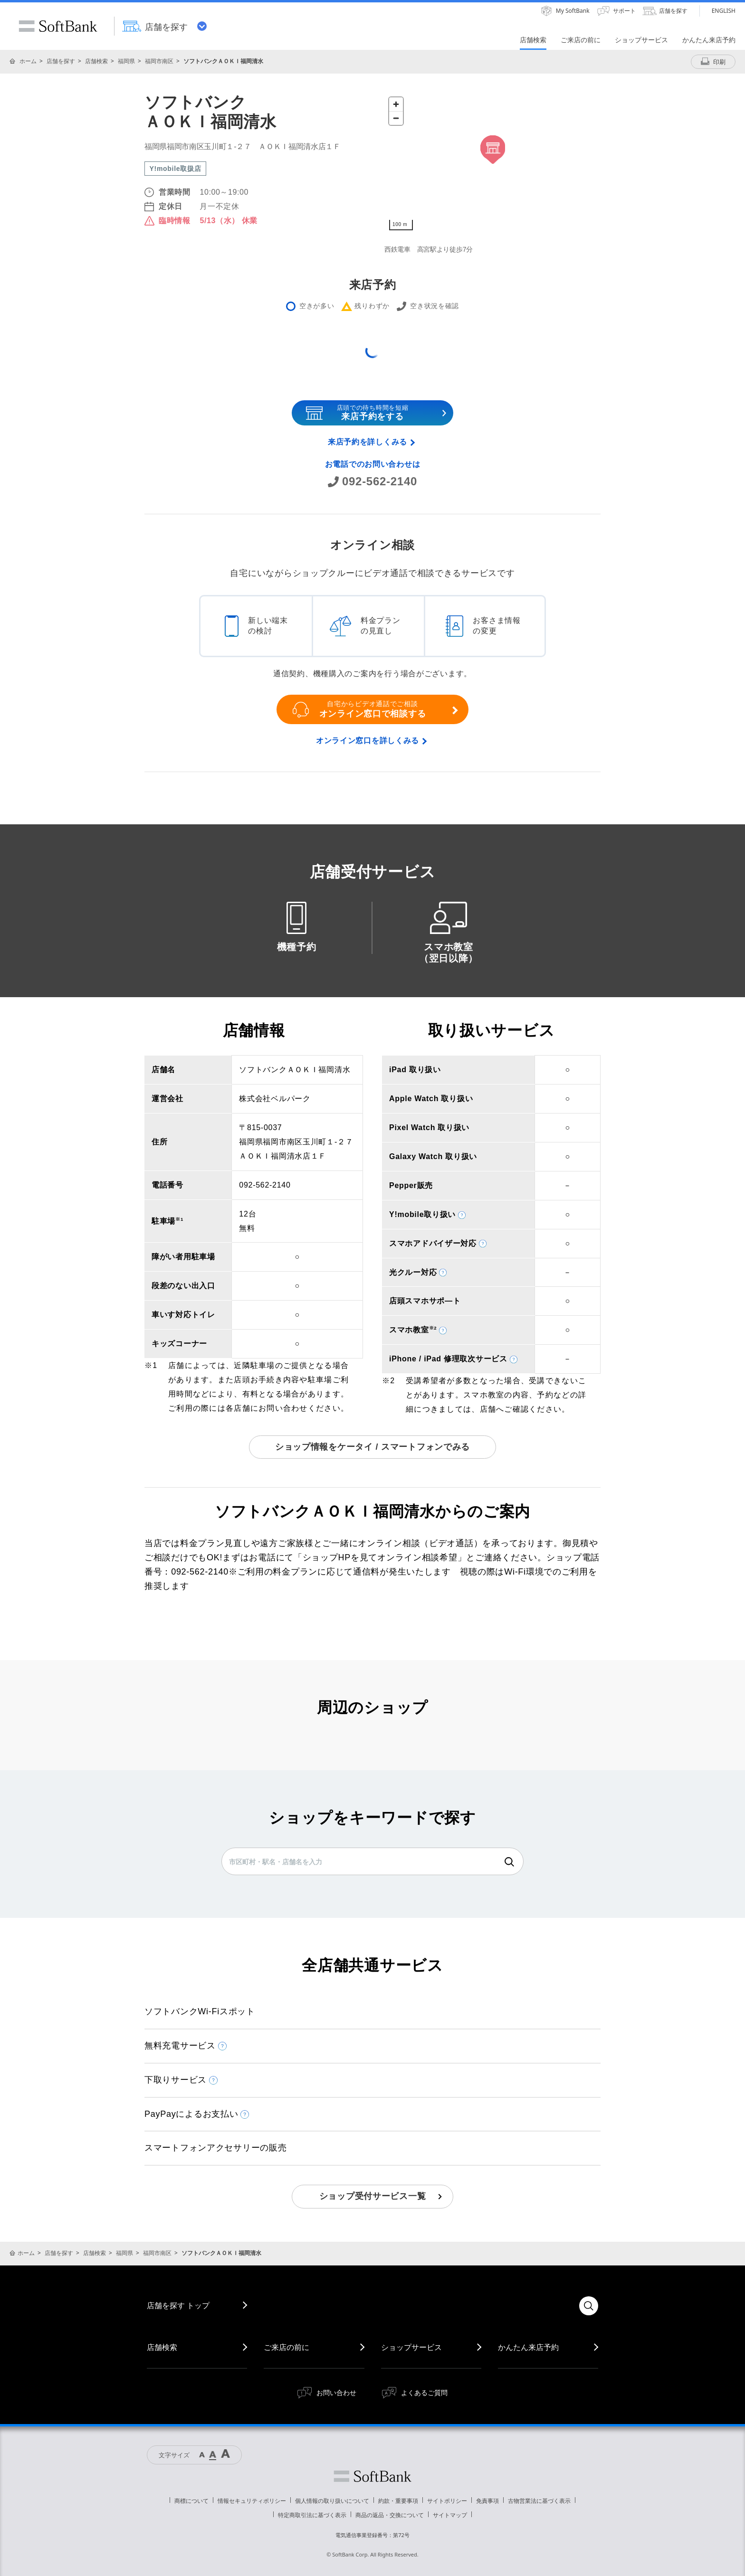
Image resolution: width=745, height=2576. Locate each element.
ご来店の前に (286, 2347)
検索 (509, 1862)
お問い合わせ (336, 2392)
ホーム (28, 61)
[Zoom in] (396, 104)
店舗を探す (61, 61)
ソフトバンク (372, 2476)
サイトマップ (450, 2515)
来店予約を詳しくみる (367, 442)
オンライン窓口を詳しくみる (367, 740)
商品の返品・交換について (389, 2515)
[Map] (492, 164)
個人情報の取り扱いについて (332, 2501)
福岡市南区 (159, 61)
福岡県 (126, 61)
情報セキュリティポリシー (252, 2501)
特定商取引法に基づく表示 (312, 2515)
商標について (191, 2501)
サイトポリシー (447, 2501)
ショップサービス (411, 2347)
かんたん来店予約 (528, 2347)
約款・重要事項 (398, 2501)
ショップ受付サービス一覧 (372, 2196)
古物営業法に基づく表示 (539, 2501)
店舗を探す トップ (178, 2305)
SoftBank (58, 26)
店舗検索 (96, 61)
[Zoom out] (396, 118)
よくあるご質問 (424, 2392)
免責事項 (487, 2501)
